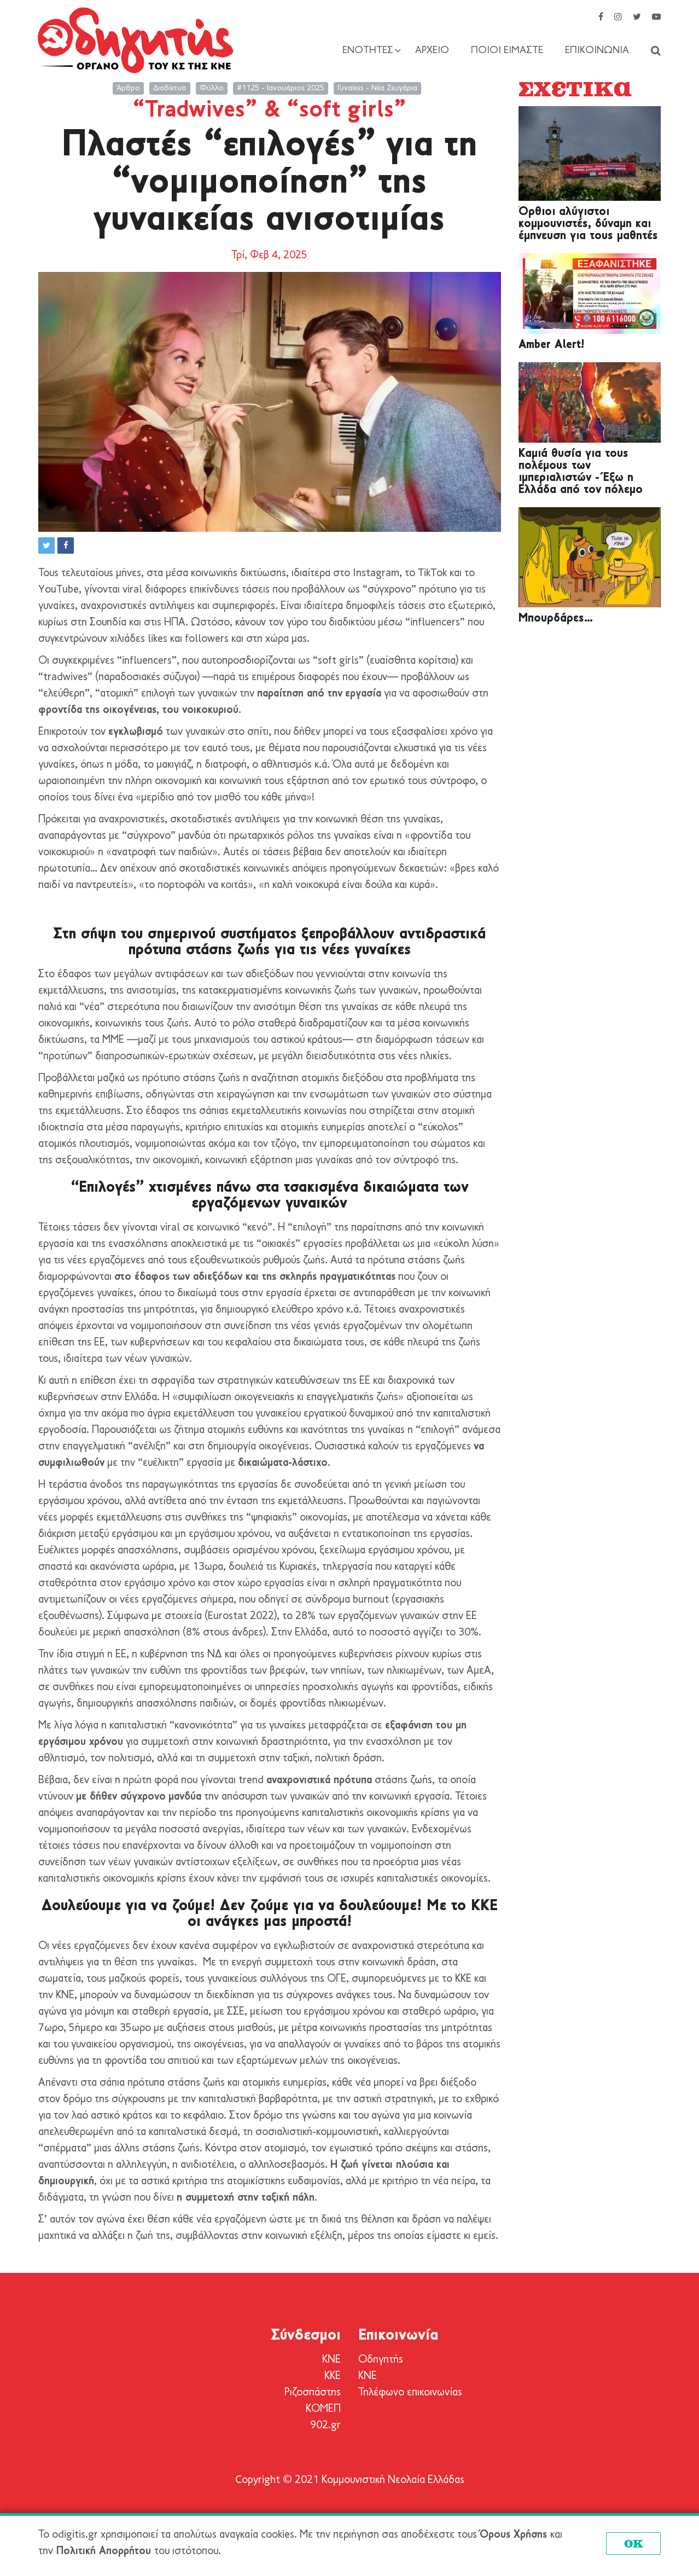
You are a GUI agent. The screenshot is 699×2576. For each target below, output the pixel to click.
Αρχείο (432, 50)
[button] (46, 545)
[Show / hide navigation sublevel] (371, 51)
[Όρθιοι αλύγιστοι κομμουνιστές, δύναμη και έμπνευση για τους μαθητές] (590, 153)
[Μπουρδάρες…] (590, 557)
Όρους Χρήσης (513, 2534)
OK (633, 2543)
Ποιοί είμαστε (507, 50)
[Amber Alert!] (590, 293)
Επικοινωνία (597, 50)
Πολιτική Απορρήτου (103, 2551)
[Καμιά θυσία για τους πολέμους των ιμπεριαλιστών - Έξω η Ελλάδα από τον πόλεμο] (590, 402)
